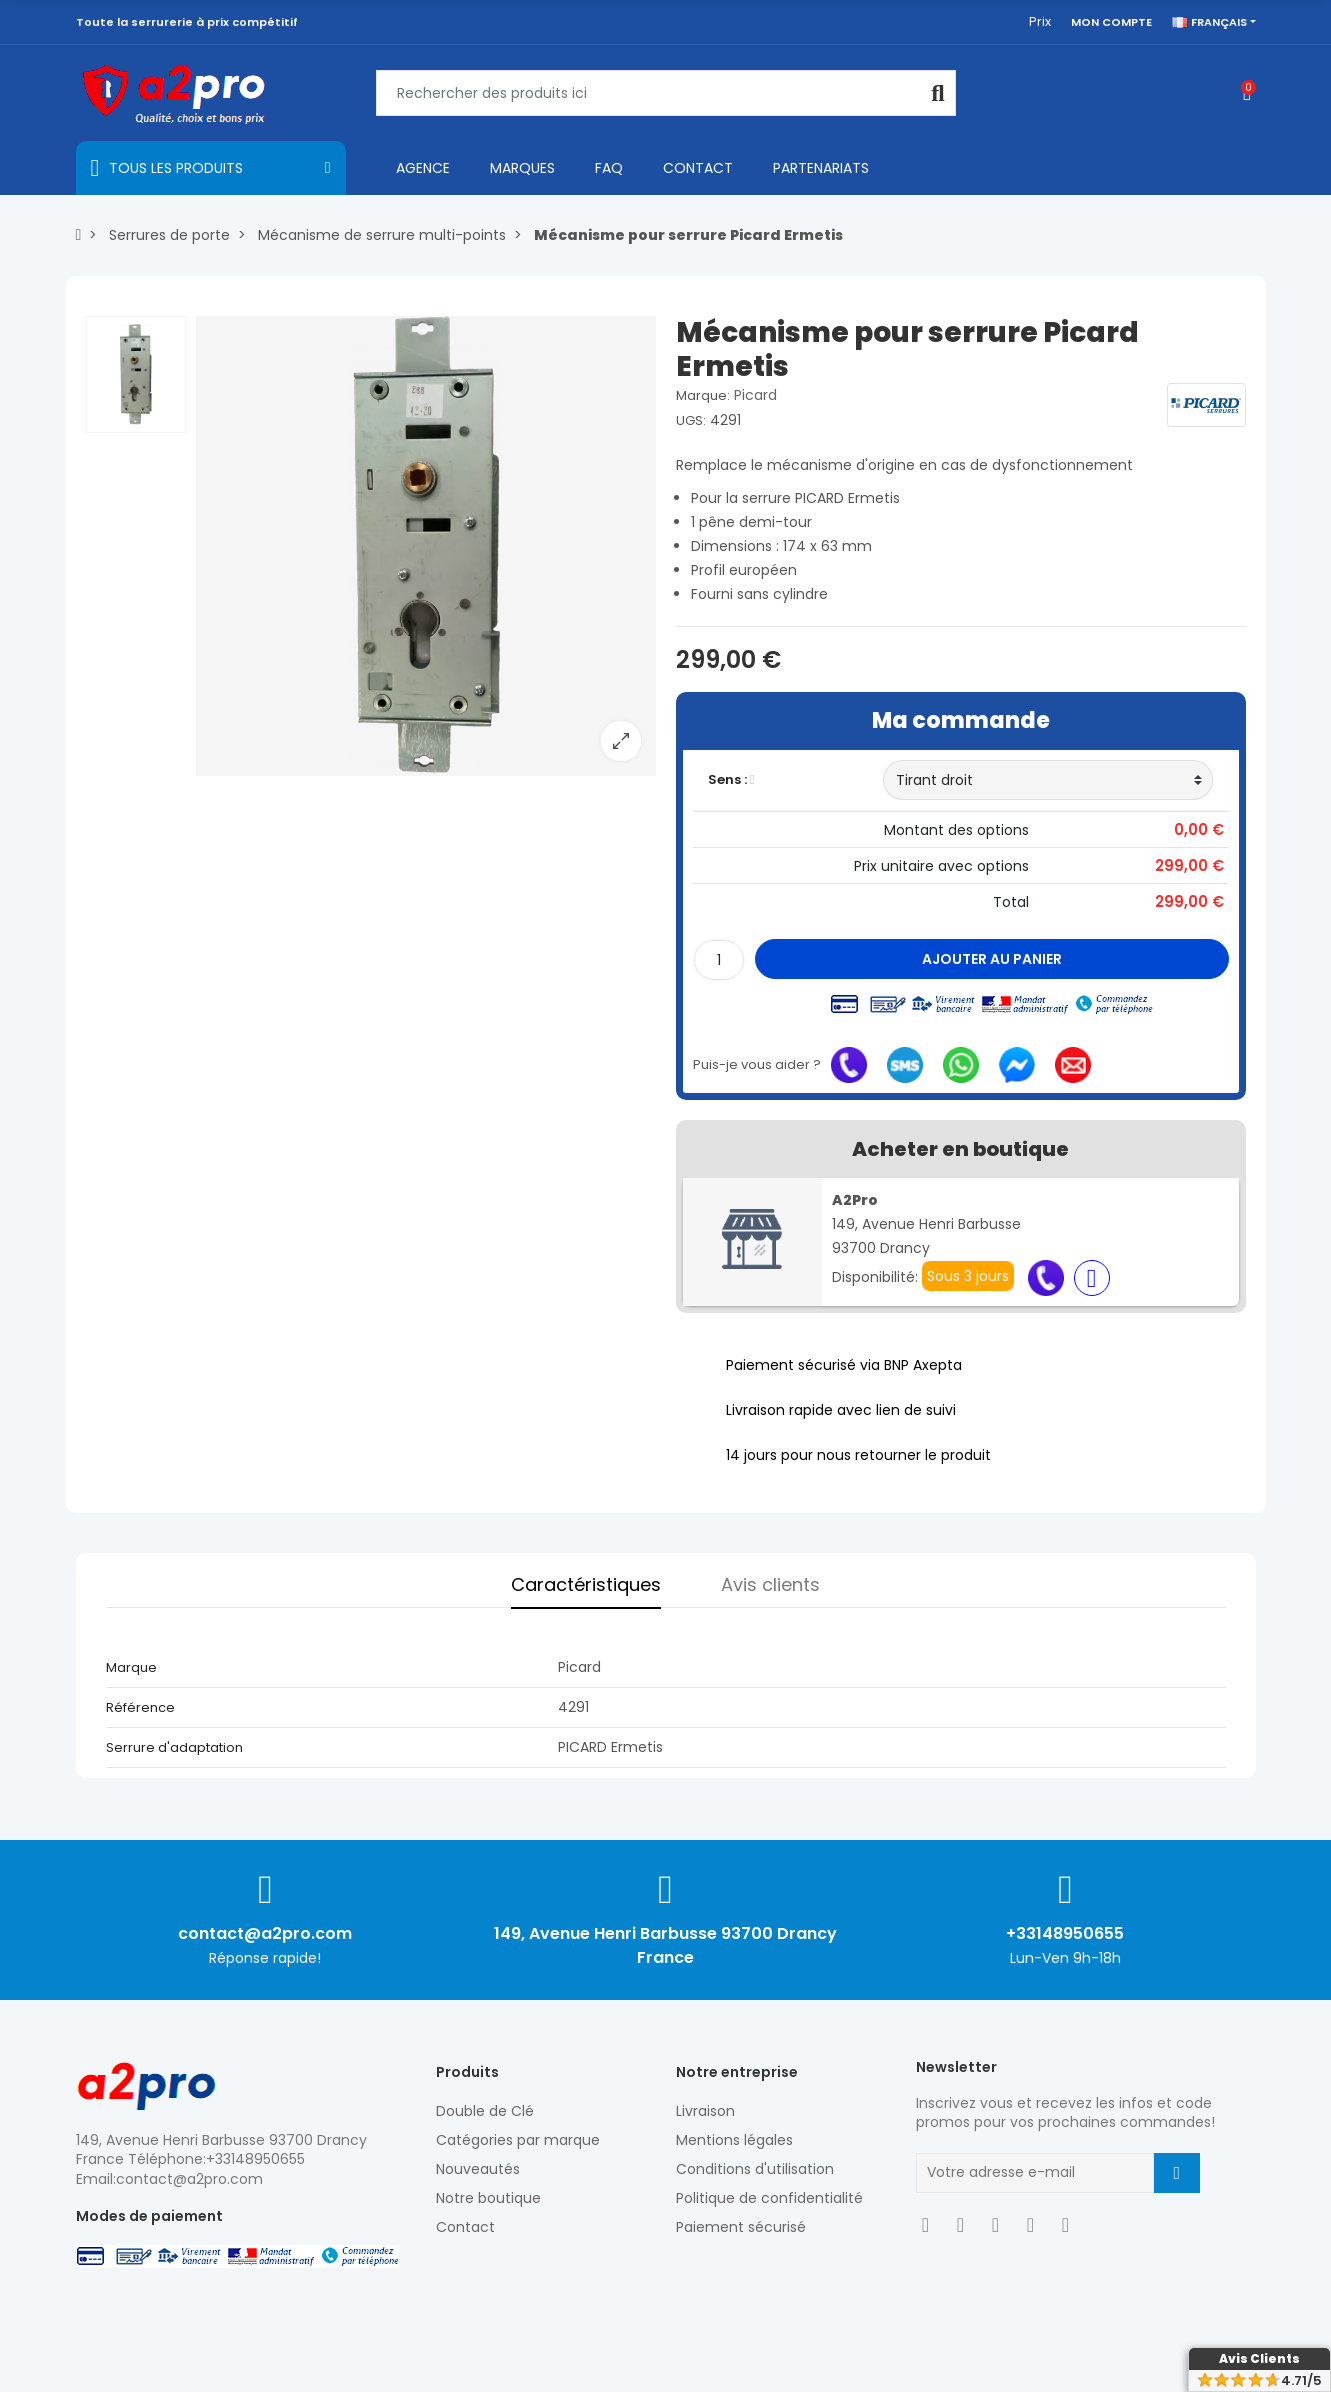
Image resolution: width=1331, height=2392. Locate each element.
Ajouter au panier (992, 959)
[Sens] (1048, 780)
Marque (131, 1667)
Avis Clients (1259, 2358)
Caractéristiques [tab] (586, 1584)
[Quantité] (719, 960)
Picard (755, 395)
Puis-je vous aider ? (757, 1064)
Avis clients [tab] (770, 1584)
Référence (140, 1707)
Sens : (731, 779)
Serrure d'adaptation (174, 1747)
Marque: (703, 395)
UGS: (691, 420)
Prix (1040, 21)
